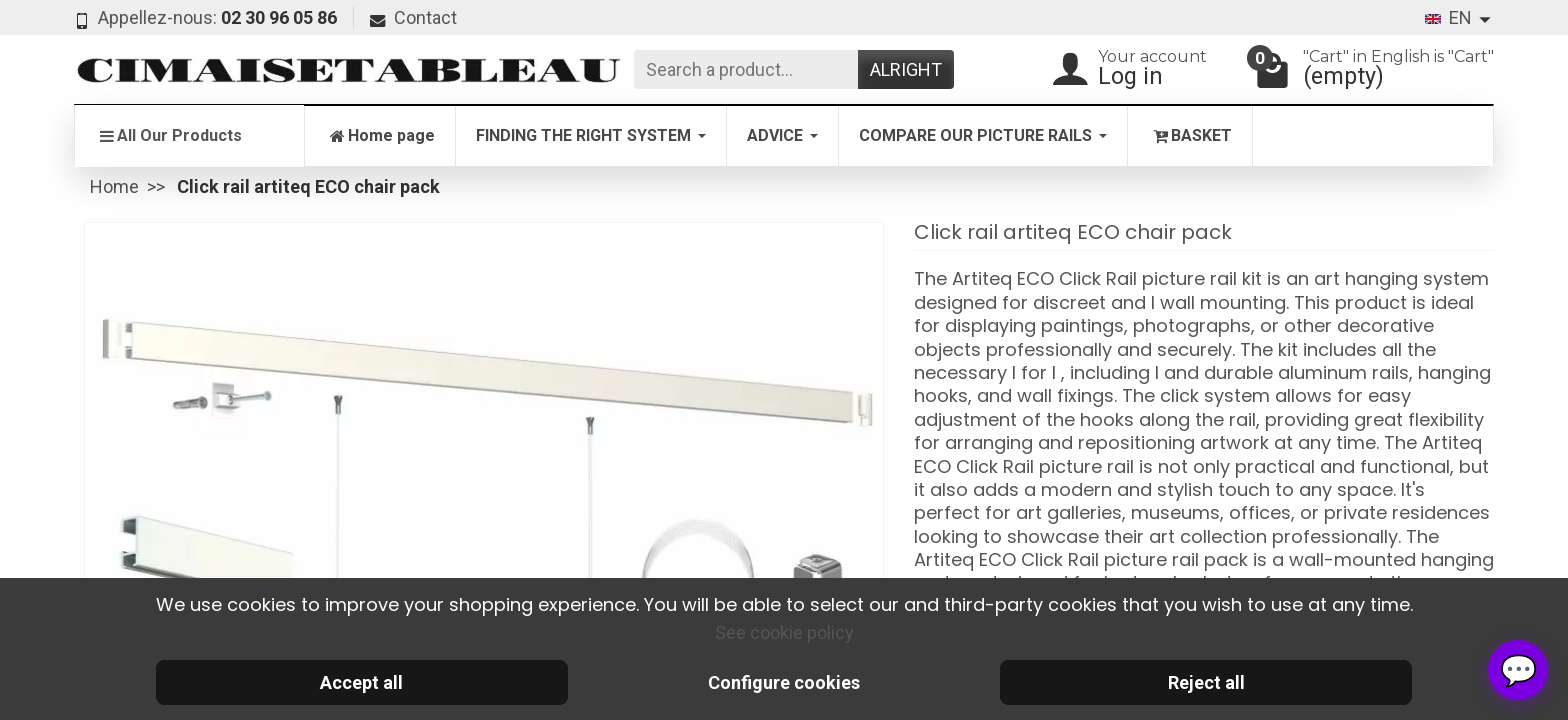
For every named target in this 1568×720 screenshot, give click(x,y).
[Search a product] (746, 69)
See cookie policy (784, 632)
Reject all (1206, 682)
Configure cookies (784, 682)
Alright (906, 69)
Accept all (361, 682)
